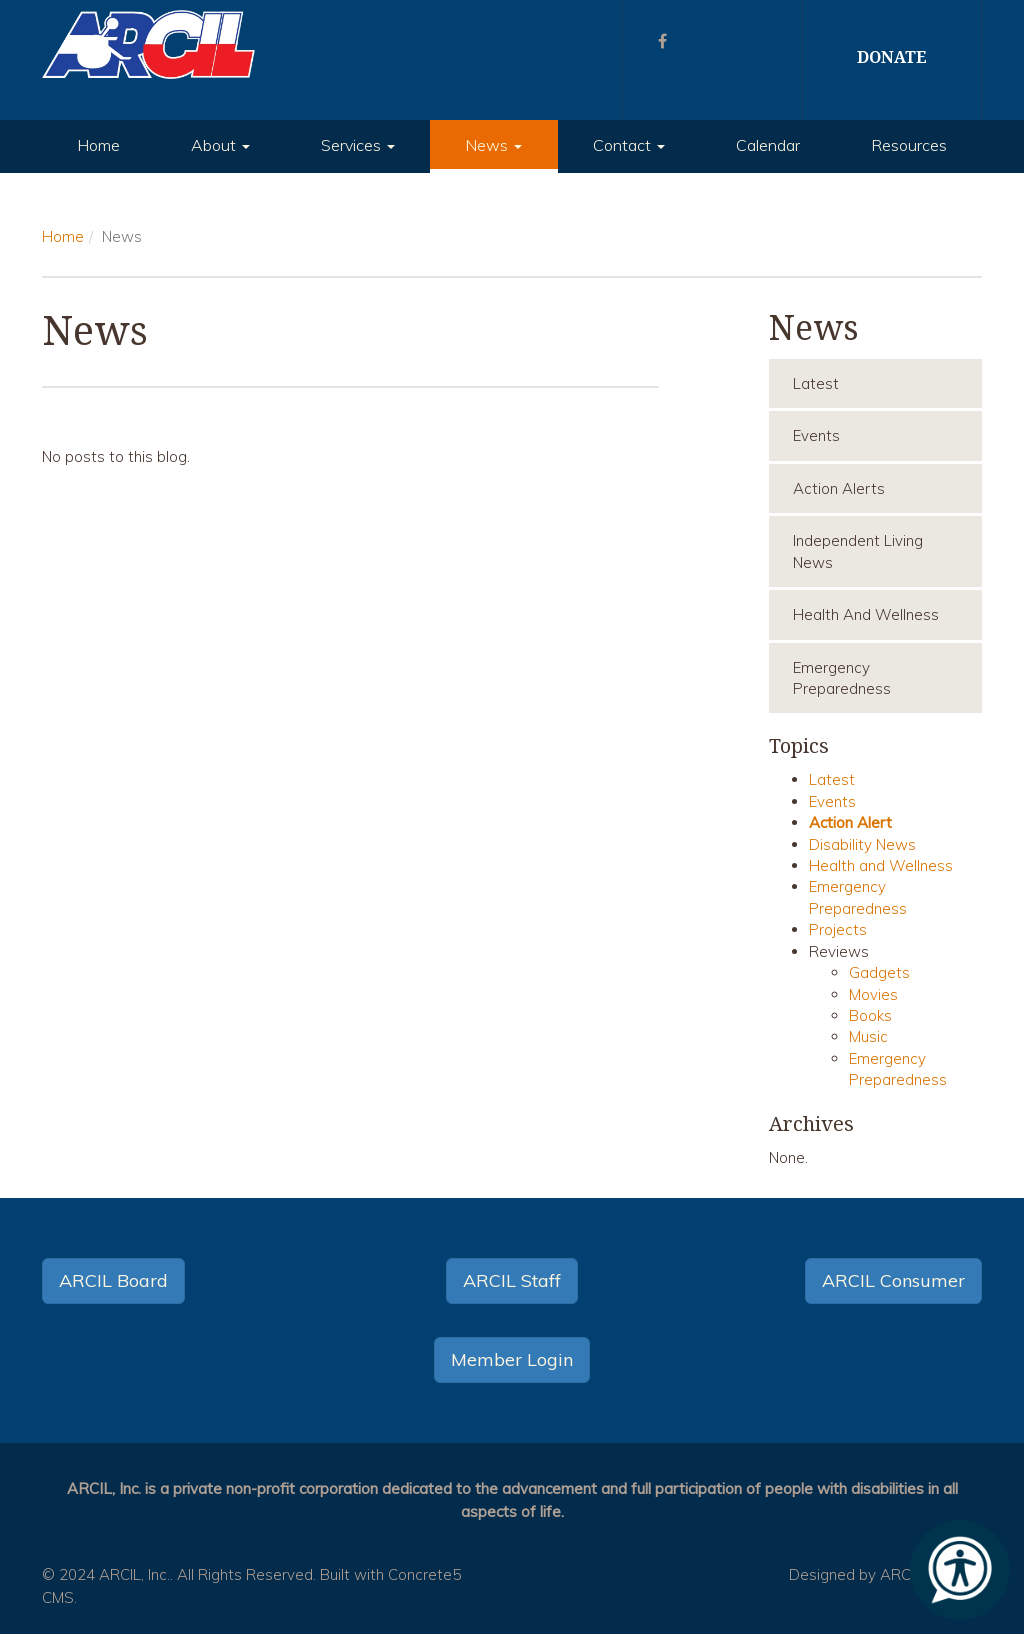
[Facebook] (662, 41)
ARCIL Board (113, 1280)
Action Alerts (839, 488)
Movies (873, 994)
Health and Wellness (866, 614)
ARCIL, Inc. (134, 1574)
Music (868, 1036)
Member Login (512, 1359)
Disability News (862, 844)
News (493, 145)
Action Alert (850, 822)
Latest (816, 383)
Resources (909, 145)
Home (98, 145)
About (220, 145)
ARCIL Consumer (893, 1280)
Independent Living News (858, 551)
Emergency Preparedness (842, 678)
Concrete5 (424, 1574)
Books (870, 1015)
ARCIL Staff (512, 1280)
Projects (838, 929)
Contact (629, 145)
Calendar (768, 145)
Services (358, 145)
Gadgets (879, 972)
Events (816, 435)
